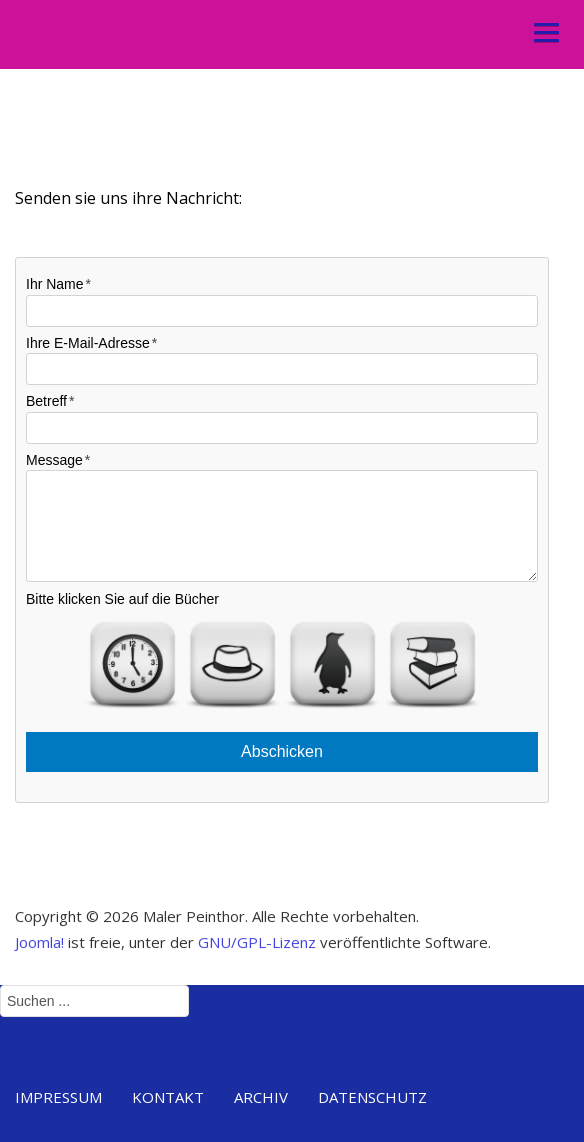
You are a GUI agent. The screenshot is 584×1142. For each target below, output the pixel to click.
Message (54, 460)
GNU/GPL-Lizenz (257, 950)
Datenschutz (372, 1097)
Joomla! (39, 950)
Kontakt (168, 1097)
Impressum (58, 1097)
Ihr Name (55, 284)
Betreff (46, 401)
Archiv (261, 1097)
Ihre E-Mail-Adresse (88, 343)
